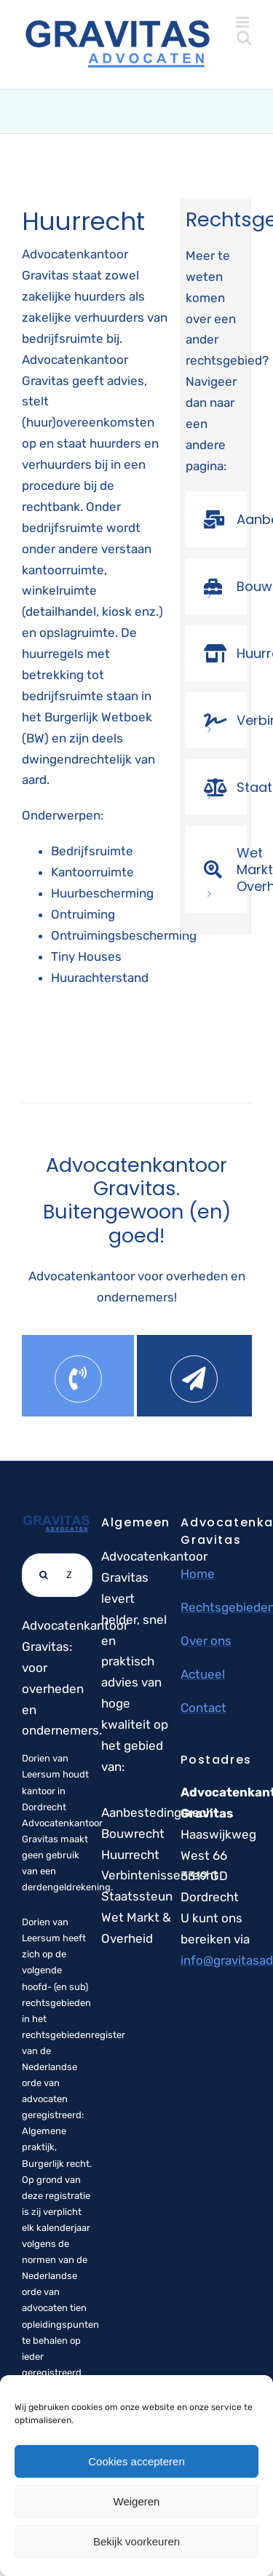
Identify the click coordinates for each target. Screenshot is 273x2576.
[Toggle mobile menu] (243, 22)
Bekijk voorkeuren (136, 2541)
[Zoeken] (44, 1575)
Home (198, 1573)
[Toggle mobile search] (244, 37)
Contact (203, 1707)
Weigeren (137, 2501)
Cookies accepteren (136, 2461)
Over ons (206, 1640)
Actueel (203, 1674)
